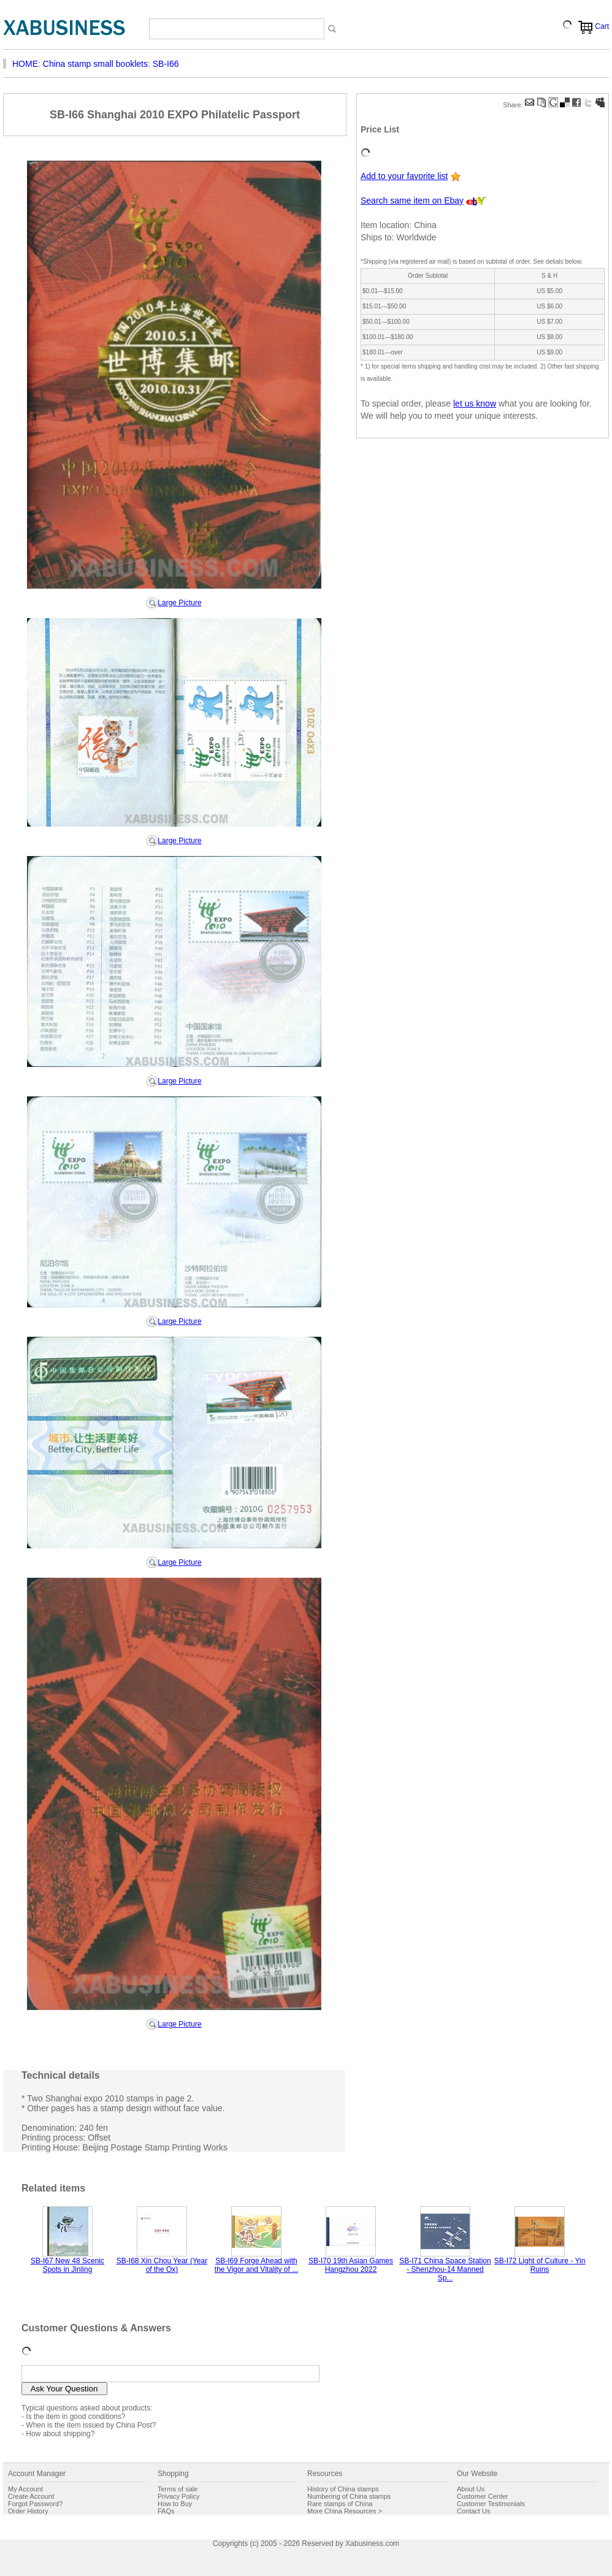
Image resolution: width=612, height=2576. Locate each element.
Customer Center (482, 2496)
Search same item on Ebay (412, 200)
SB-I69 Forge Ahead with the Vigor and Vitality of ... (256, 2265)
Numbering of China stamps (349, 2496)
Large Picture (179, 602)
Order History (28, 2511)
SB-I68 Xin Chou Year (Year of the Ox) (162, 2265)
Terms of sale (177, 2489)
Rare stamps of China (339, 2503)
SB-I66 (166, 64)
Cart (602, 26)
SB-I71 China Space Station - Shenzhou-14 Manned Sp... (445, 2269)
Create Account (31, 2496)
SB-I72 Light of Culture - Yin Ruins (540, 2265)
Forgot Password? (35, 2503)
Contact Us (473, 2511)
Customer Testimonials (491, 2503)
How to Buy (175, 2503)
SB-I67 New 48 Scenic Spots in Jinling (67, 2265)
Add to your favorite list (404, 176)
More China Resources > (344, 2511)
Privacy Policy (178, 2496)
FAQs (166, 2511)
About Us (470, 2489)
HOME (25, 64)
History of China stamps (343, 2489)
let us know (474, 403)
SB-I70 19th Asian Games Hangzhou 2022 (350, 2265)
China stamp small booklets (95, 64)
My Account (25, 2489)
